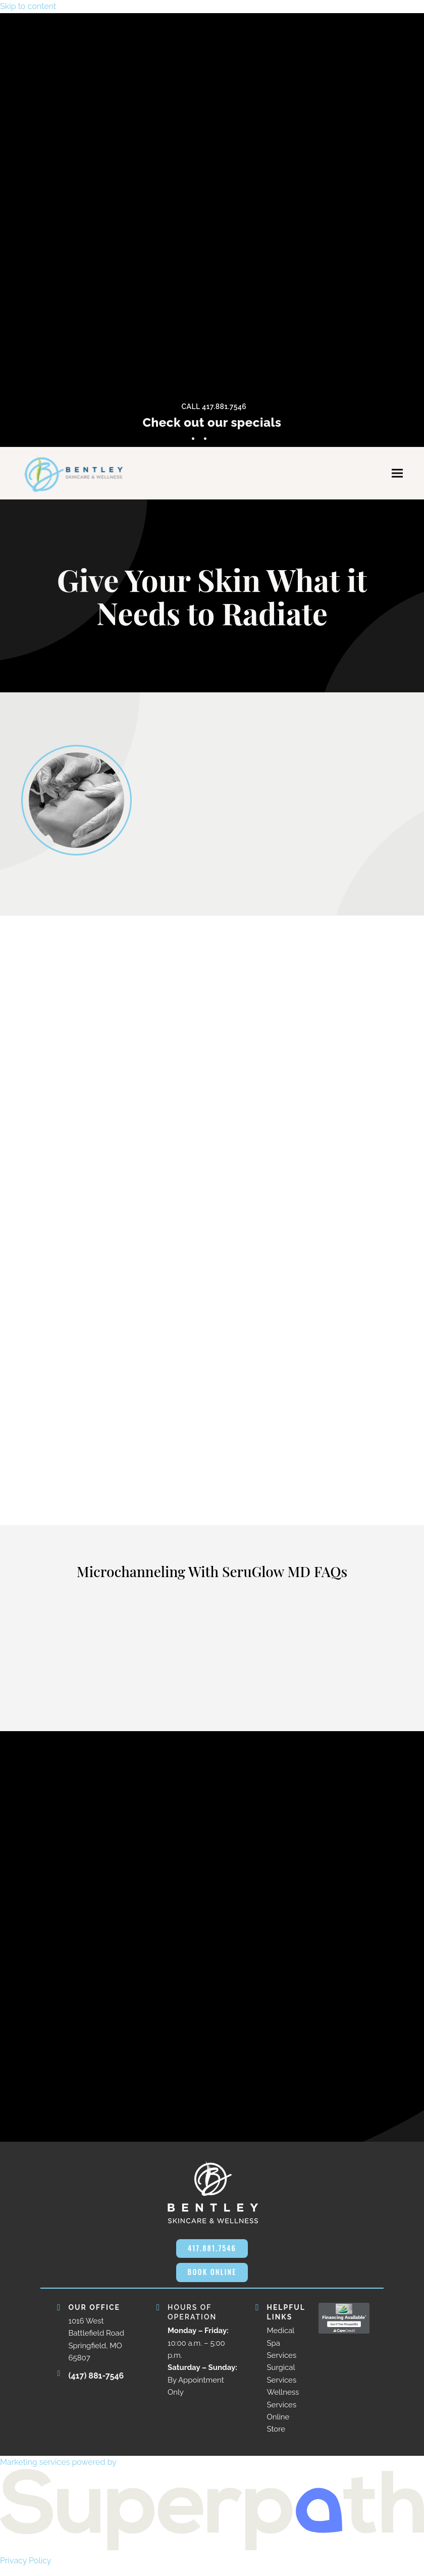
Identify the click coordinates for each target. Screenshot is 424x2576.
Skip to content (28, 6)
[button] (397, 476)
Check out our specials (212, 422)
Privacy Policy (25, 2569)
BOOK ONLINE (212, 2280)
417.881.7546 (212, 2254)
